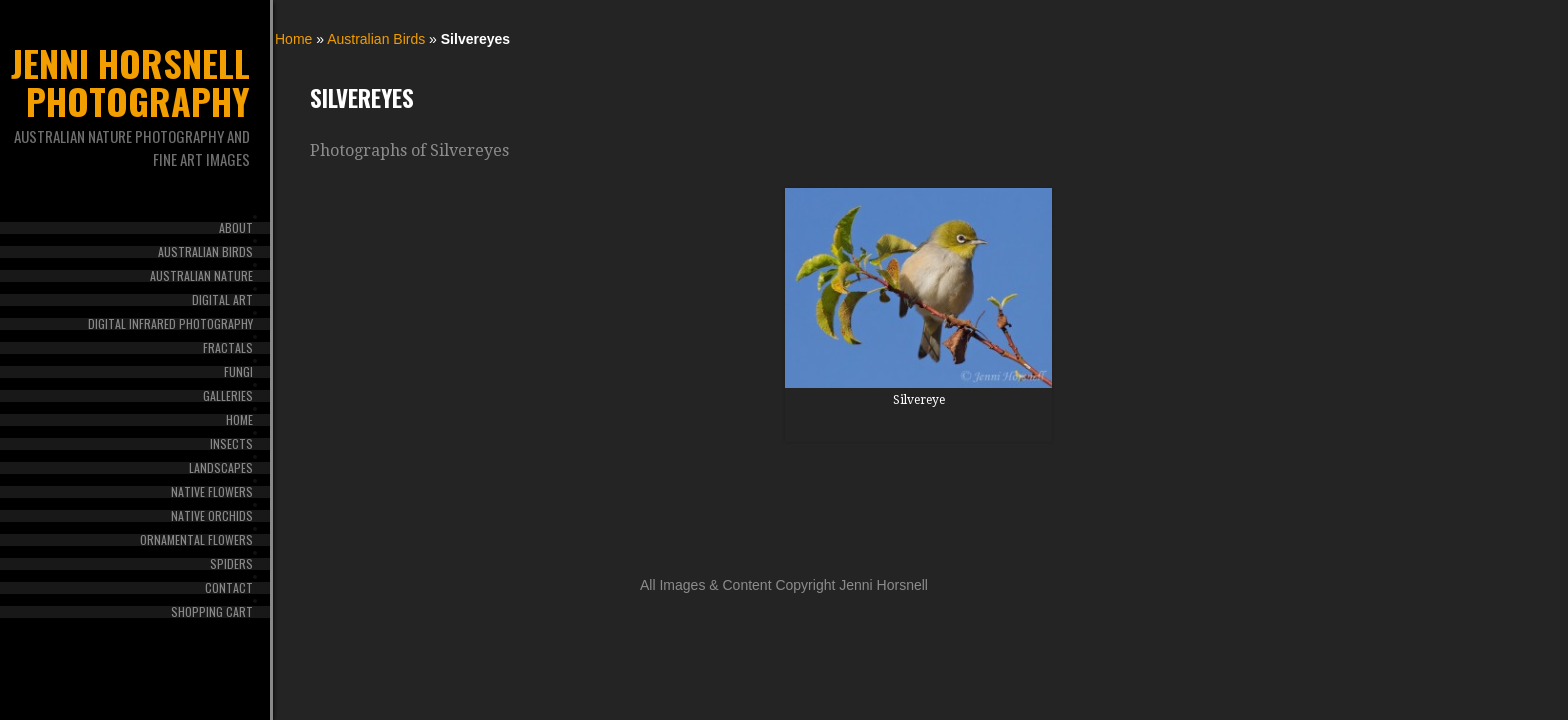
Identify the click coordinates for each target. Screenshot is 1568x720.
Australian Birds (205, 252)
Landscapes (221, 468)
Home (239, 420)
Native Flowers (212, 492)
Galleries (228, 396)
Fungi (238, 372)
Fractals (228, 348)
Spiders (231, 564)
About (236, 228)
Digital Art (222, 300)
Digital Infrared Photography (170, 324)
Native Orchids (212, 516)
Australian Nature (201, 276)
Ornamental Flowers (196, 540)
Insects (231, 444)
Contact (229, 588)
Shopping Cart (212, 612)
